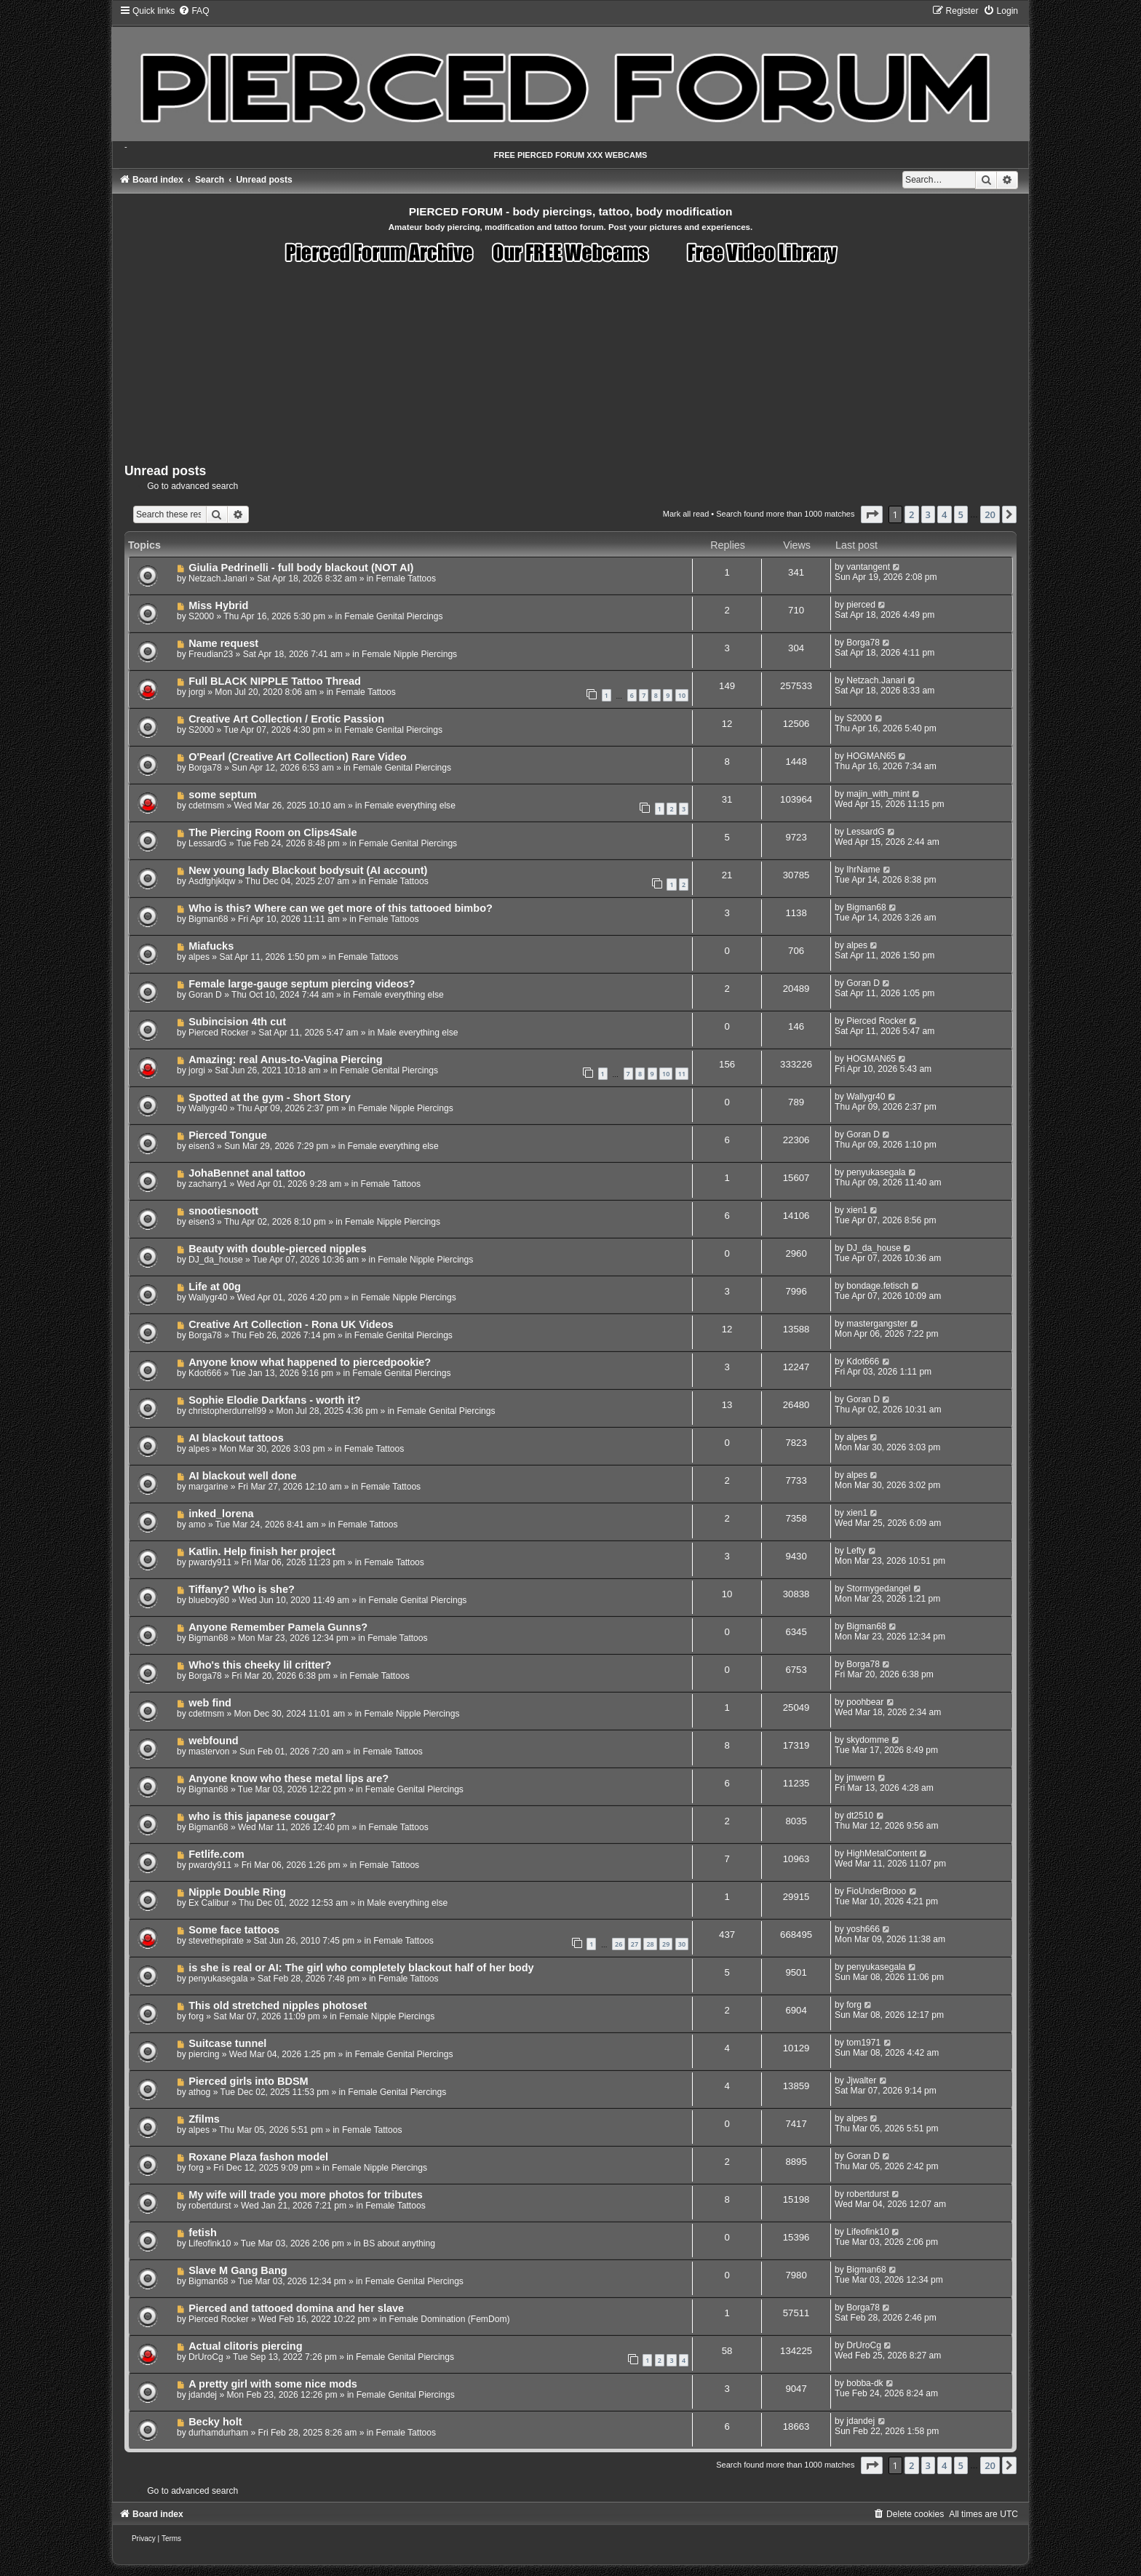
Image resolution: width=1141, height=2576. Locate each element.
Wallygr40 (207, 1108)
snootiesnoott (223, 1211)
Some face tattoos (233, 1930)
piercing (203, 2054)
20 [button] (990, 514)
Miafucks (211, 946)
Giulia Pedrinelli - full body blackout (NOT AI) (300, 567)
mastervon (208, 1751)
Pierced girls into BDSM (248, 2081)
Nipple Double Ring (237, 1892)
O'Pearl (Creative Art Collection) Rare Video (297, 757)
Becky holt (215, 2422)
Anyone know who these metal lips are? (288, 1778)
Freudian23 (210, 654)
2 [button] (911, 514)
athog (199, 2092)
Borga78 (863, 642)
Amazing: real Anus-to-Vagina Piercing (285, 1059)
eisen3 (201, 1146)
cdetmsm (206, 805)
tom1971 (863, 2043)
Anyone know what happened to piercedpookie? (309, 1362)
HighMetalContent (881, 1853)
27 (634, 1944)
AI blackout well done (242, 1476)
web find (209, 1703)
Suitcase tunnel (227, 2043)
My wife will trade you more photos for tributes (305, 2195)
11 (681, 1073)
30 (681, 1944)
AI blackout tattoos (236, 1438)
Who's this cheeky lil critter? (259, 1665)
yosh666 (863, 1929)
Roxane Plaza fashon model (258, 2157)
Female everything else (410, 805)
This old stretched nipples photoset (277, 2005)
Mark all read (686, 513)
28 (649, 1944)
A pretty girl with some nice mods (272, 2384)
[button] (872, 514)
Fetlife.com (216, 1854)
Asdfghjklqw (212, 881)
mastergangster (876, 1324)
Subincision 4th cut (237, 1021)
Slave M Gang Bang (237, 2270)
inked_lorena (221, 1513)
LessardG (207, 843)
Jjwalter (861, 2080)
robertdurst (209, 2206)
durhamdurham (218, 2433)
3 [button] (928, 514)
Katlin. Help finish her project (261, 1551)
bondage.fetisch (877, 1286)
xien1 (856, 1210)
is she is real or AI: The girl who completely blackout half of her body (361, 1967)
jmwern (860, 1778)
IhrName (863, 869)
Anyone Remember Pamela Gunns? (277, 1627)
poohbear (864, 1702)
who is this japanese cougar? (261, 1816)
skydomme (867, 1740)
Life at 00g (214, 1286)
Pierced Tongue (227, 1135)
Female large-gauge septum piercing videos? (301, 984)
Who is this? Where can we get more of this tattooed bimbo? (340, 908)
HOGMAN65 (871, 756)
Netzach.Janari (217, 578)
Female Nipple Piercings (409, 654)
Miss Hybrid (218, 605)
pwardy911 (209, 1562)
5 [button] (960, 514)
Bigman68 (208, 919)
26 (618, 1944)
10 (681, 695)
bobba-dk (864, 2383)
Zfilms (204, 2119)
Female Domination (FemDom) (449, 2319)
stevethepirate (216, 1941)
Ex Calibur (208, 1903)
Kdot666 (204, 1373)
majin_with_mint (878, 794)
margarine (208, 1487)
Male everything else (418, 1032)
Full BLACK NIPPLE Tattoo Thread (274, 681)
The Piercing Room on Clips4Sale (272, 832)
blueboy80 (208, 1600)
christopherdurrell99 (227, 1411)
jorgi (196, 692)
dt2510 (859, 1815)
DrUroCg (205, 2357)
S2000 (201, 616)
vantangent (868, 567)
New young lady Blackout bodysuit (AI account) (307, 870)
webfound (213, 1740)
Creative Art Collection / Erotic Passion (286, 719)
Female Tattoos (406, 578)
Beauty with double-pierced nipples (277, 1249)
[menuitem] (193, 11)
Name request (223, 643)
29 (665, 1944)
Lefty (855, 1551)
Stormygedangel (878, 1588)
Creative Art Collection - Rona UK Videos (291, 1324)
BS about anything (399, 2243)
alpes (199, 957)
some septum (222, 794)
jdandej (202, 2395)
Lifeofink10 (209, 2243)
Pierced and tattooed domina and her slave (296, 2308)
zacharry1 (207, 1184)
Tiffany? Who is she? (241, 1589)
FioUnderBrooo (876, 1891)
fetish (202, 2232)
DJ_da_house (215, 1260)
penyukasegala (875, 1172)
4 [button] (944, 514)
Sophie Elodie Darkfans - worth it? (274, 1400)
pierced (860, 605)
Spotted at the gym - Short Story (269, 1097)
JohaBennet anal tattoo (247, 1173)
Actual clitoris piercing (245, 2346)
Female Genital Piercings (393, 616)
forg (196, 2016)
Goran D (205, 995)
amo (197, 1524)
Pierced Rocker (218, 1032)
